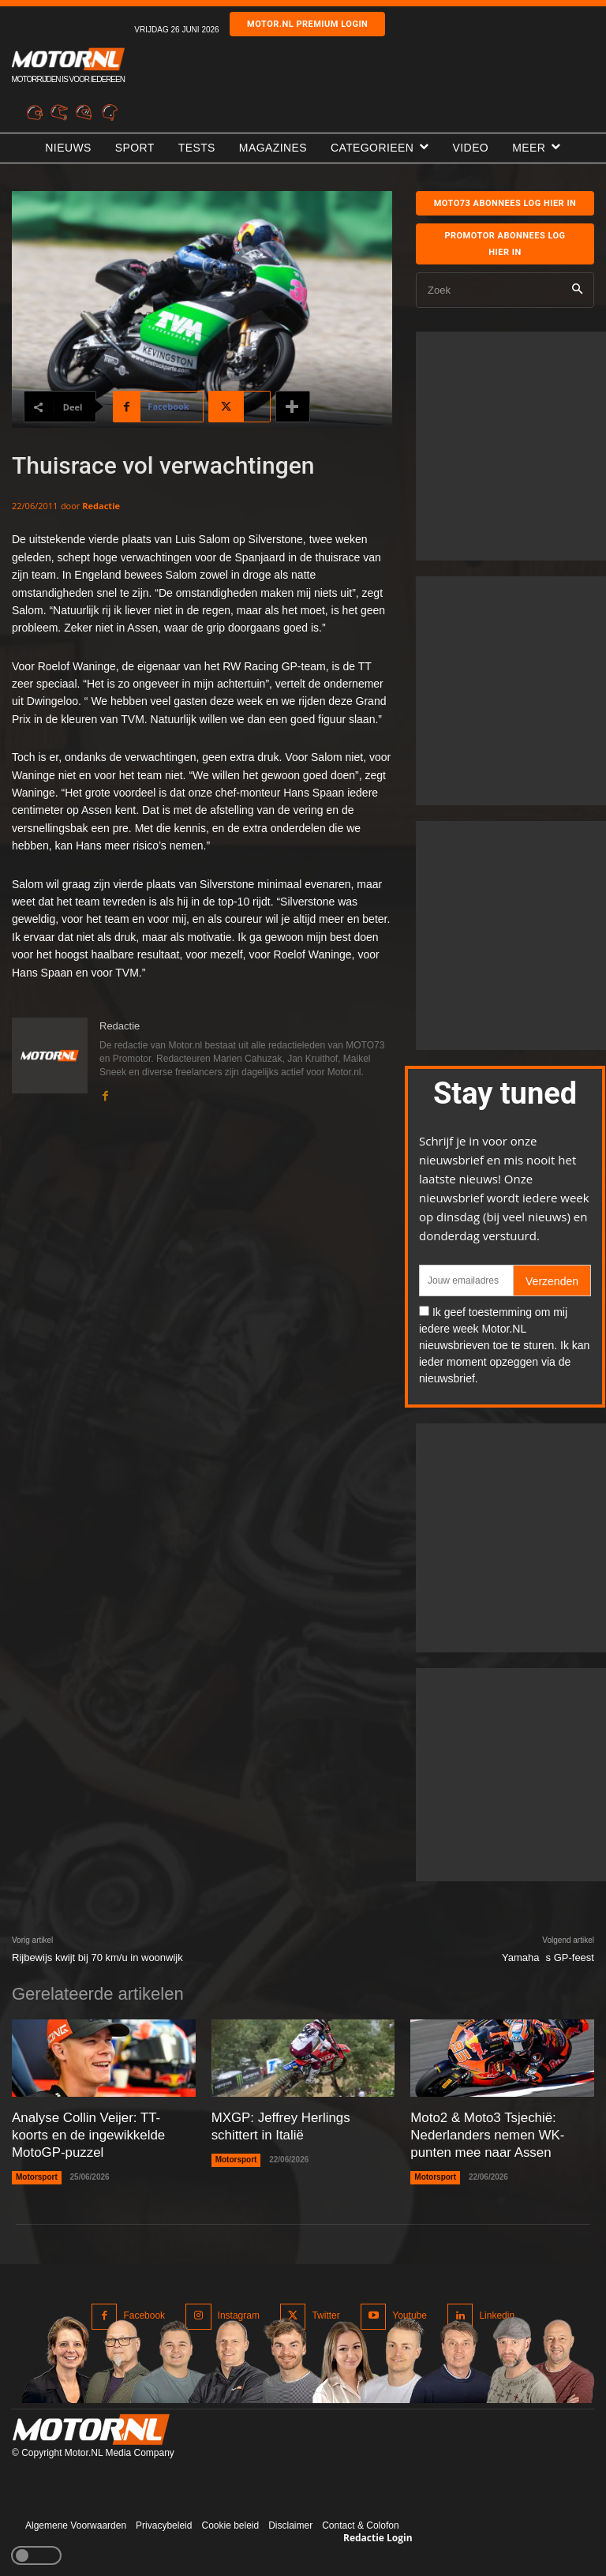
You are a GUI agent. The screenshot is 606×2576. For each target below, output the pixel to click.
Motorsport (37, 2173)
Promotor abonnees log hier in (504, 244)
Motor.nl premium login (307, 24)
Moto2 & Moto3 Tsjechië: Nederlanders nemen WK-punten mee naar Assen (483, 2133)
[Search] (577, 290)
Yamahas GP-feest (548, 1957)
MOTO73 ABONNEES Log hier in (505, 203)
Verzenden (552, 1281)
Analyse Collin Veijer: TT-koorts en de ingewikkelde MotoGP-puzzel (99, 2133)
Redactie (101, 506)
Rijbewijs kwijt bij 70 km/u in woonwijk (97, 1957)
